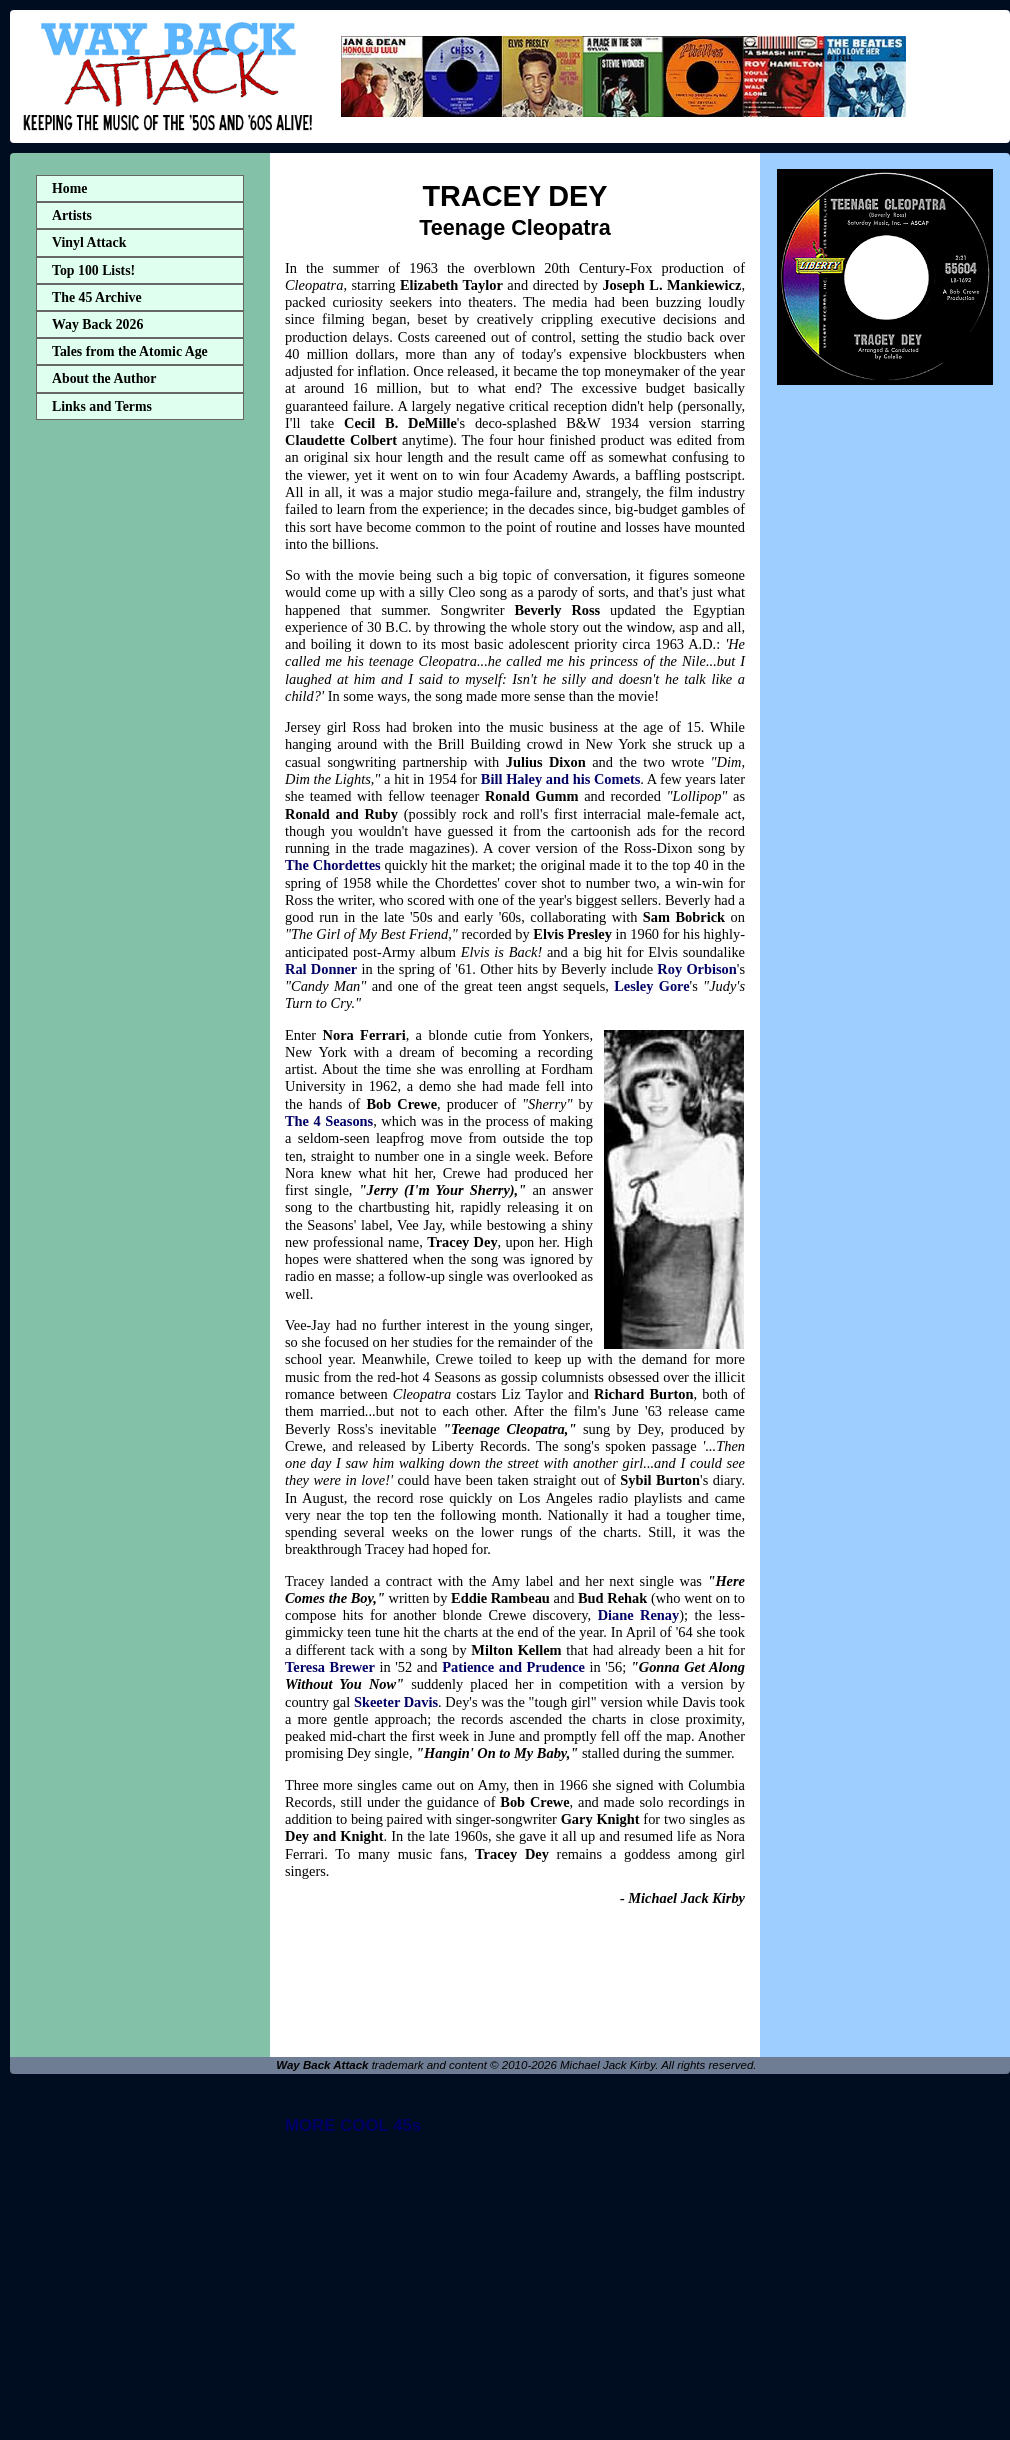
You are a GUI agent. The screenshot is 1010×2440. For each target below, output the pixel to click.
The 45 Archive (97, 297)
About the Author (104, 378)
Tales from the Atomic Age (130, 351)
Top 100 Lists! (93, 270)
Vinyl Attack (89, 242)
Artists (72, 215)
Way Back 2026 (97, 324)
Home (69, 188)
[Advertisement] (140, 743)
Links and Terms (102, 406)
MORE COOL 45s (353, 2125)
